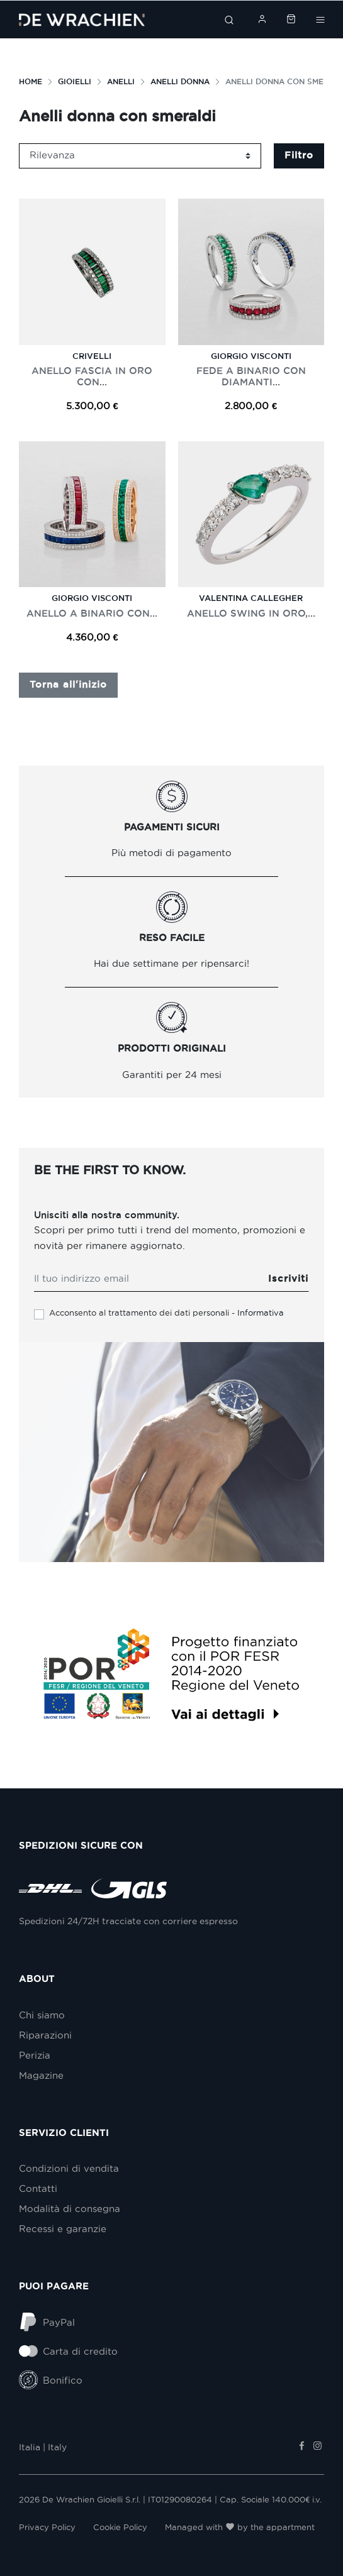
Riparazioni (45, 2035)
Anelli (121, 81)
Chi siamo (42, 2015)
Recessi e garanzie (62, 2229)
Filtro (298, 155)
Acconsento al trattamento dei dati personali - (166, 1312)
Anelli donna (180, 81)
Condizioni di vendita (69, 2169)
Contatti (38, 2189)
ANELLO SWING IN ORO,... (251, 613)
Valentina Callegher (251, 597)
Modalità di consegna (69, 2209)
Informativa (260, 1312)
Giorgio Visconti (251, 355)
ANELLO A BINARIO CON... (91, 613)
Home (30, 81)
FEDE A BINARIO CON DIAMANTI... (251, 376)
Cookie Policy (120, 2527)
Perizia (34, 2055)
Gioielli (74, 81)
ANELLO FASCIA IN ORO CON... (91, 376)
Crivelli (91, 355)
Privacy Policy (47, 2527)
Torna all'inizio (68, 685)
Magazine (41, 2076)
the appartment (282, 2527)
